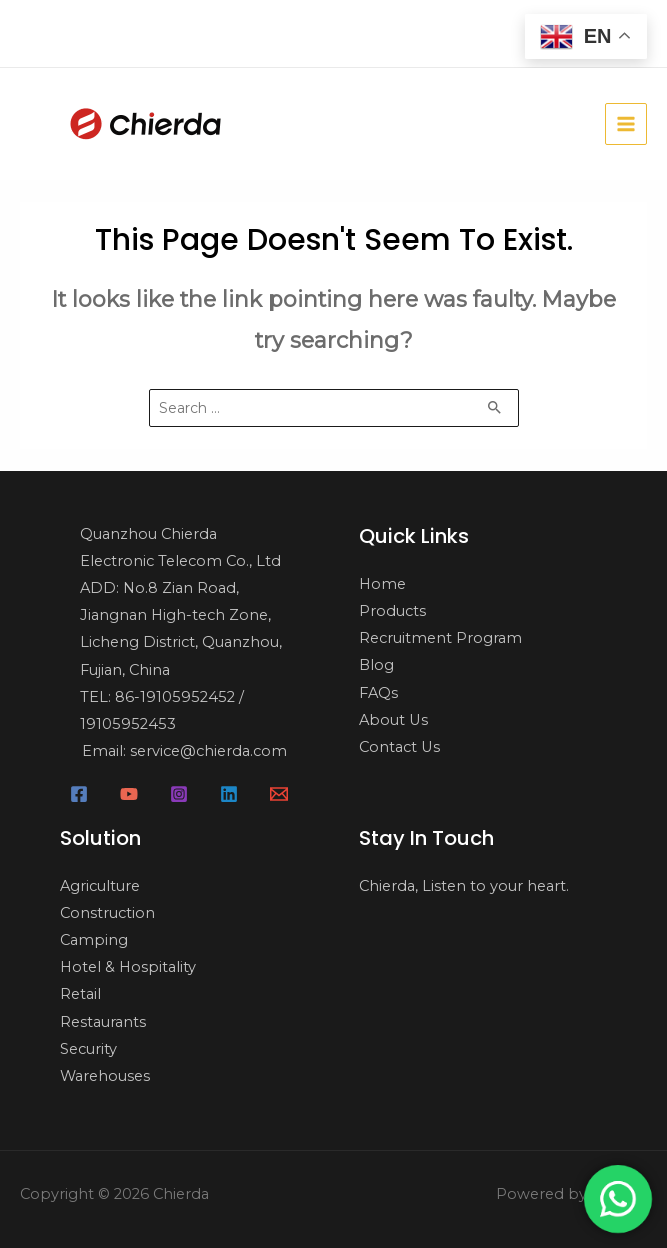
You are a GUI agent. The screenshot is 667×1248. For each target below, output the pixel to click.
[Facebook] (79, 794)
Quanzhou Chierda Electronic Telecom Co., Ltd (180, 547)
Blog (376, 665)
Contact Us (399, 747)
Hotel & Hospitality (128, 967)
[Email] (279, 794)
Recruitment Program (440, 638)
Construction (107, 913)
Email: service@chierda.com (184, 751)
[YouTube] (129, 794)
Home (382, 584)
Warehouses (105, 1076)
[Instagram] (179, 794)
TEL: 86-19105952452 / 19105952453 (162, 710)
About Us (393, 720)
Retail (80, 994)
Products (392, 611)
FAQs (378, 693)
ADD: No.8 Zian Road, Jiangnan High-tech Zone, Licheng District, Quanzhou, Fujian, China (181, 628)
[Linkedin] (229, 794)
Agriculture (100, 886)
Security (88, 1049)
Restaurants (103, 1022)
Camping (94, 940)
